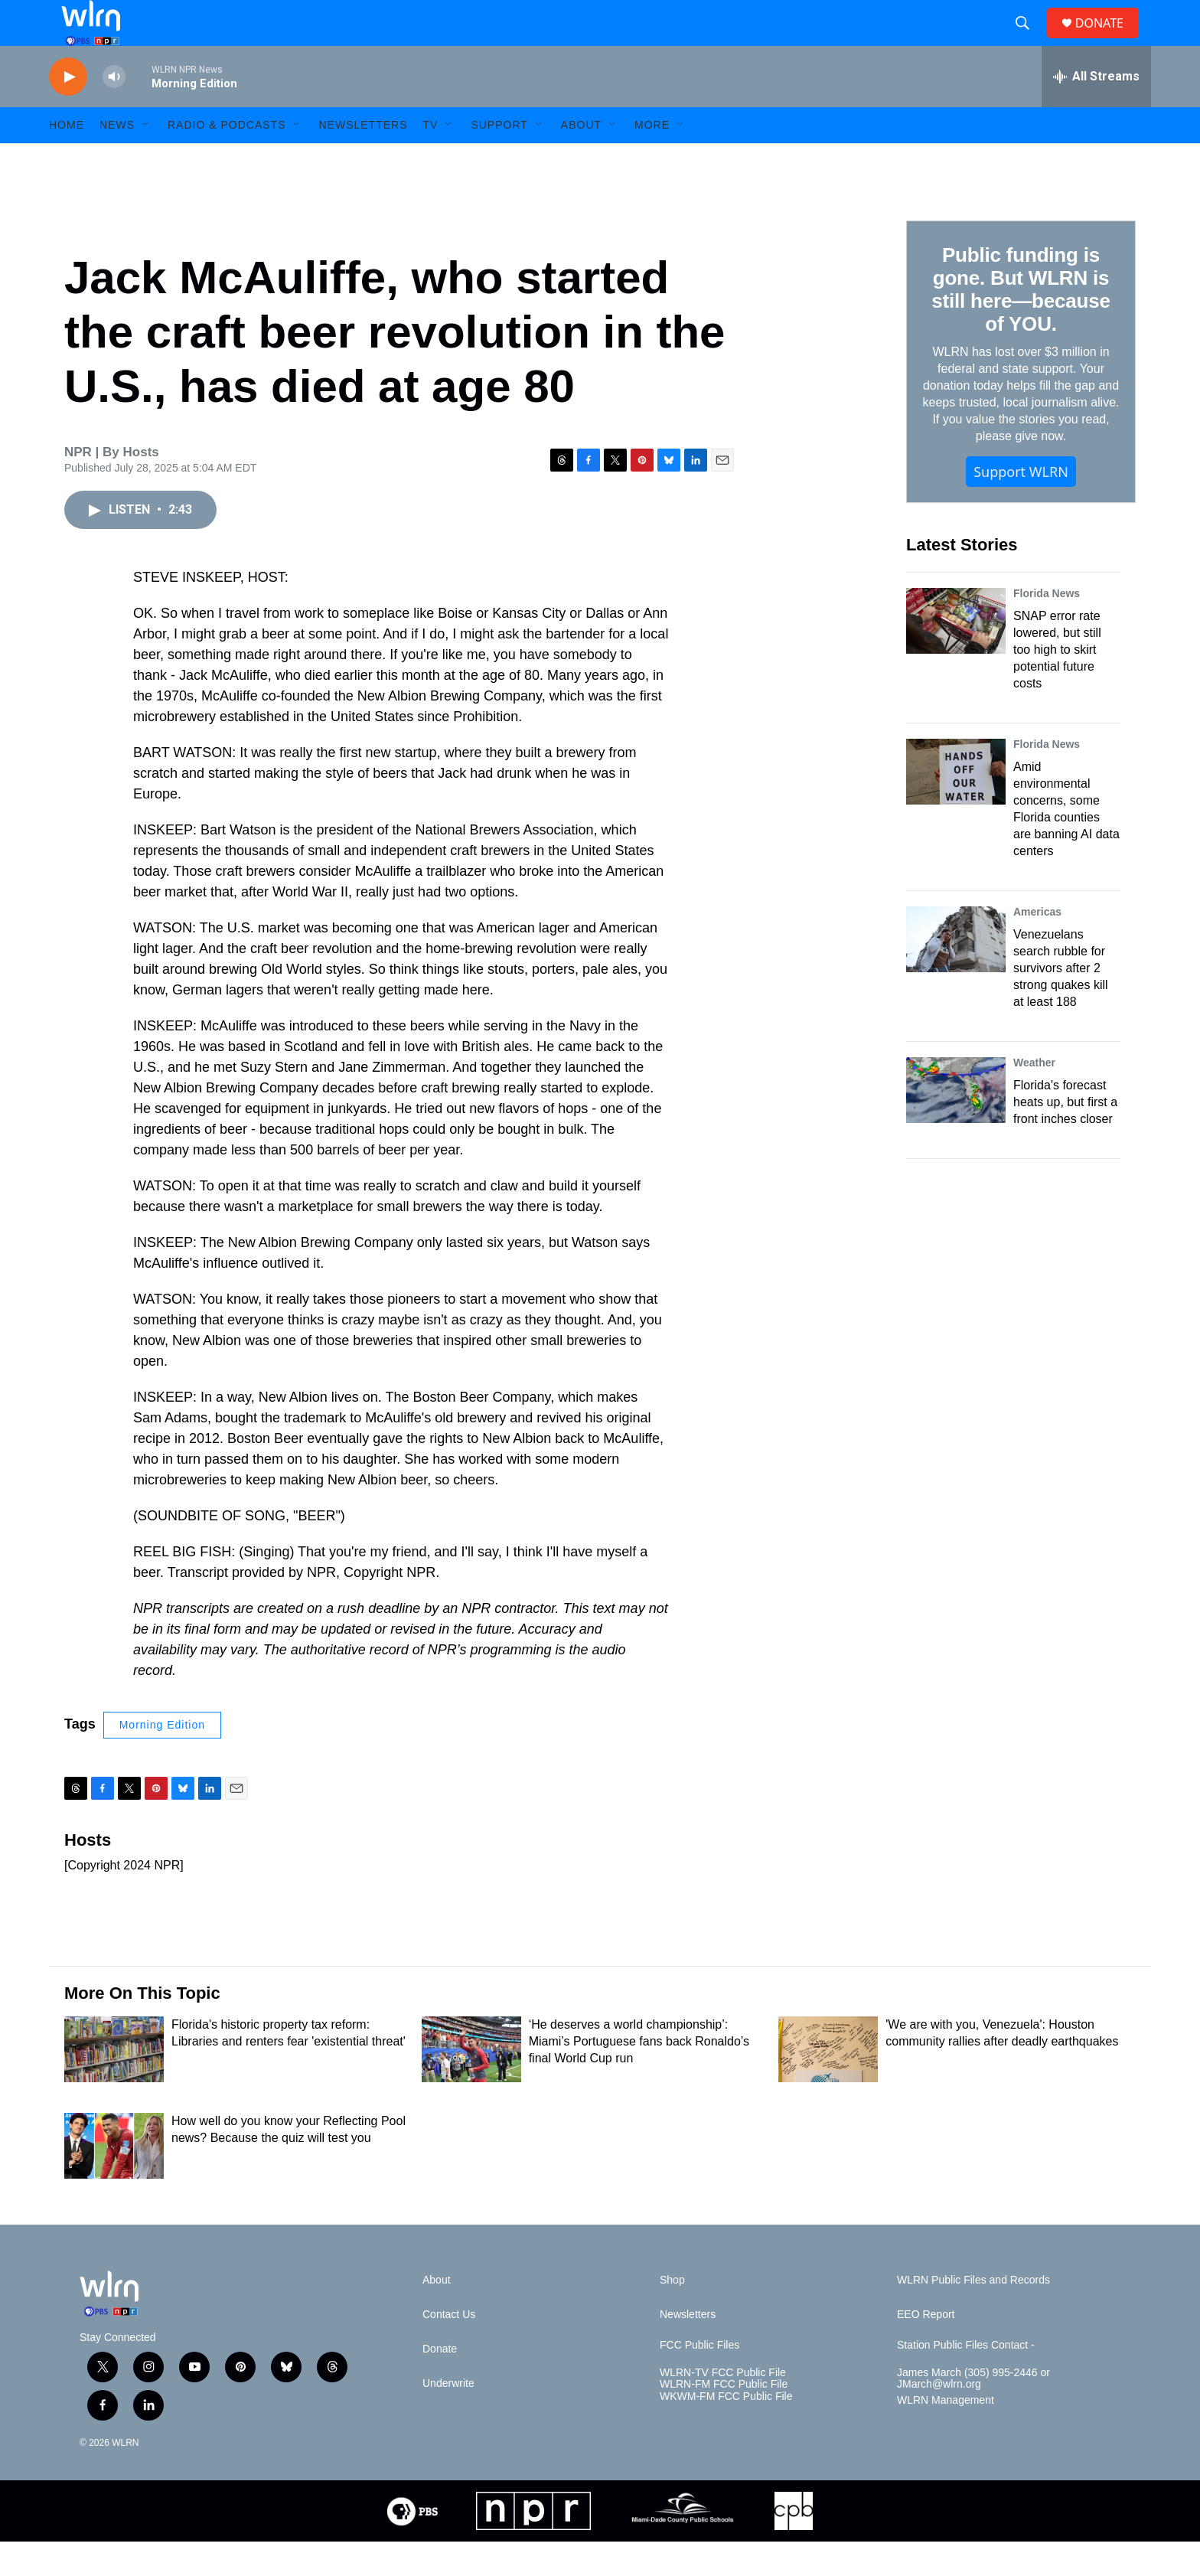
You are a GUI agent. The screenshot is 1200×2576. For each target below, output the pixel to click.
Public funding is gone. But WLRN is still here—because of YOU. (1020, 324)
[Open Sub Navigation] (146, 159)
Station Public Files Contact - (966, 2379)
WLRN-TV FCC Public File (723, 2407)
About (581, 159)
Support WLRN (1020, 506)
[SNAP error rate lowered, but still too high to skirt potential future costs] (956, 655)
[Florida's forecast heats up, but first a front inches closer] (956, 1124)
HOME (66, 159)
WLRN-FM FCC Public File (724, 2418)
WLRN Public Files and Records (973, 2314)
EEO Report (925, 2349)
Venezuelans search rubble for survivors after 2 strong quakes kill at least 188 (1060, 1002)
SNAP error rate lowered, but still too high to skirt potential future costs (1057, 684)
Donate (439, 2383)
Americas (1037, 946)
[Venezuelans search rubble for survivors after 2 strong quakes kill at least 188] (956, 974)
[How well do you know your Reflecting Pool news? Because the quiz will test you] (114, 2180)
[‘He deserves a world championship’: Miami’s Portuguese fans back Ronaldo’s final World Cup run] (471, 2084)
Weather (1034, 1097)
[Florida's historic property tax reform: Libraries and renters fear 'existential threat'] (114, 2084)
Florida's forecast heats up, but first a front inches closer (1065, 1136)
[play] (68, 111)
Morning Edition (162, 1759)
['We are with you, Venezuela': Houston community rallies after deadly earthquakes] (828, 2084)
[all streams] (1096, 111)
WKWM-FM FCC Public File (726, 2431)
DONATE (1108, 40)
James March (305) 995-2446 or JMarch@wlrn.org (973, 2413)
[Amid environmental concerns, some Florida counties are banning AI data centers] (956, 806)
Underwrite (448, 2418)
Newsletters (362, 159)
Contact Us (448, 2349)
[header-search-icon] (1028, 40)
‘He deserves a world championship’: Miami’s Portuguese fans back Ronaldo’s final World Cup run (639, 2075)
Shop (672, 2314)
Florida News (1046, 628)
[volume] (114, 111)
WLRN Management (945, 2435)
